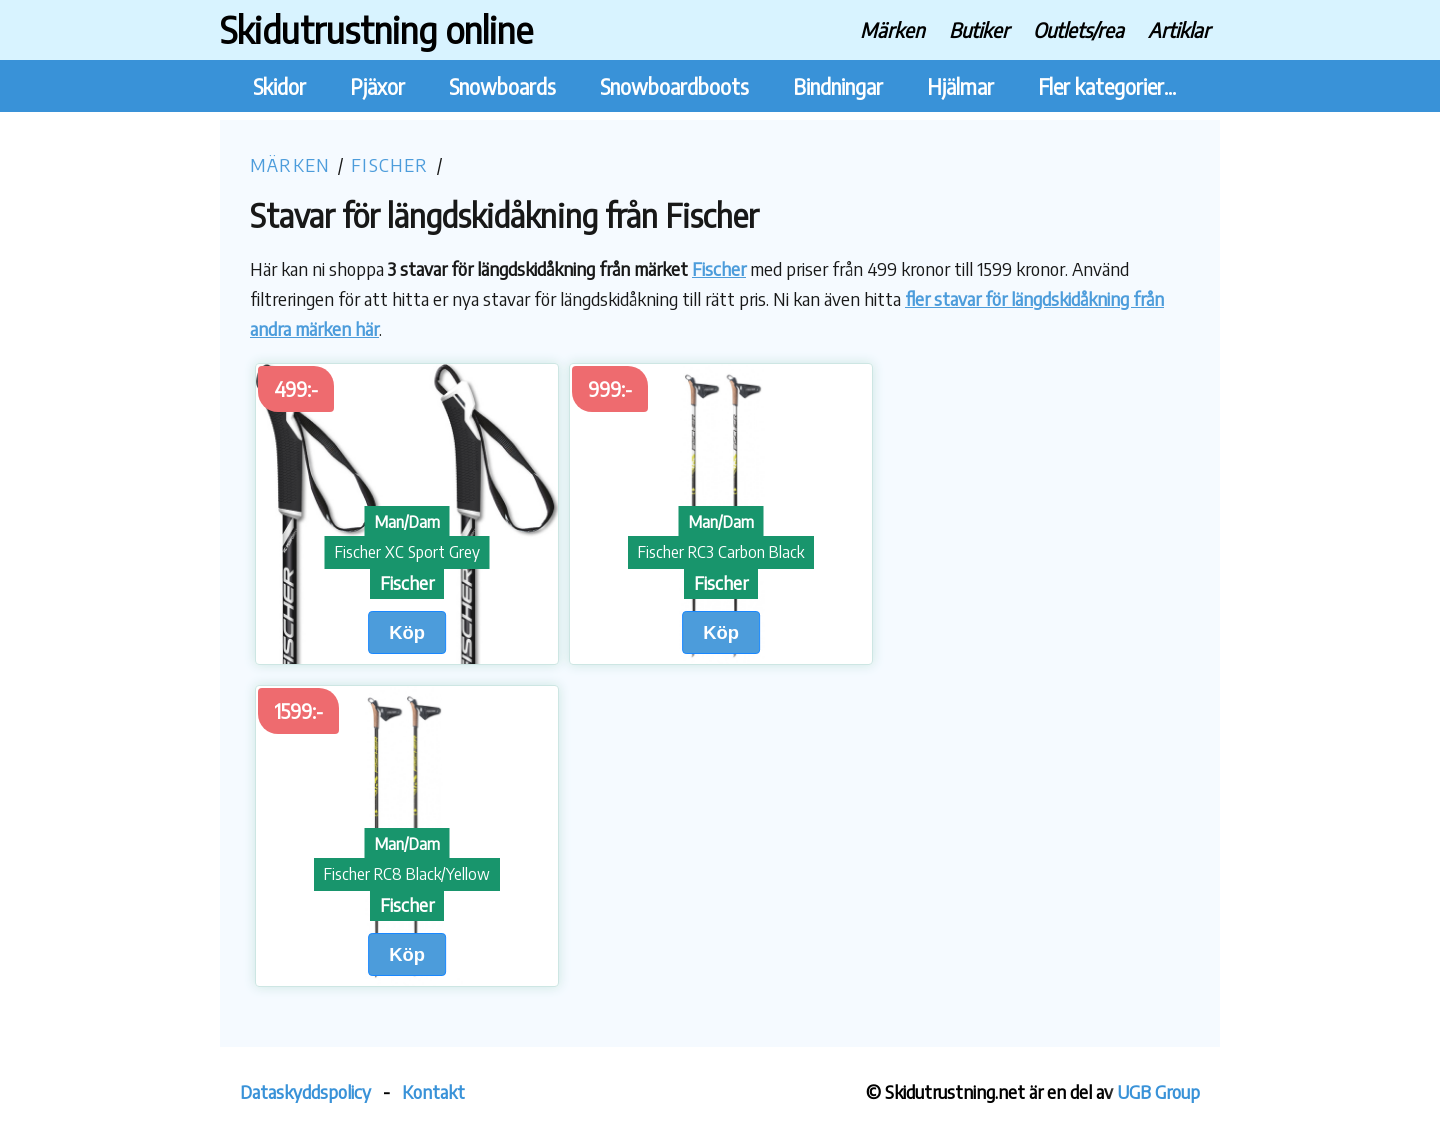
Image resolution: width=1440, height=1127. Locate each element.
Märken (892, 29)
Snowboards (502, 86)
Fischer (389, 164)
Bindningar (838, 86)
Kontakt (433, 1091)
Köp (407, 632)
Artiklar (1179, 29)
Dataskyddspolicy (305, 1091)
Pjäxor (377, 86)
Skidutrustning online (376, 29)
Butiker (979, 29)
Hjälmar (960, 86)
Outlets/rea (1078, 29)
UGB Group (1158, 1091)
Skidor (279, 86)
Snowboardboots (674, 86)
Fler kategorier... (1107, 86)
